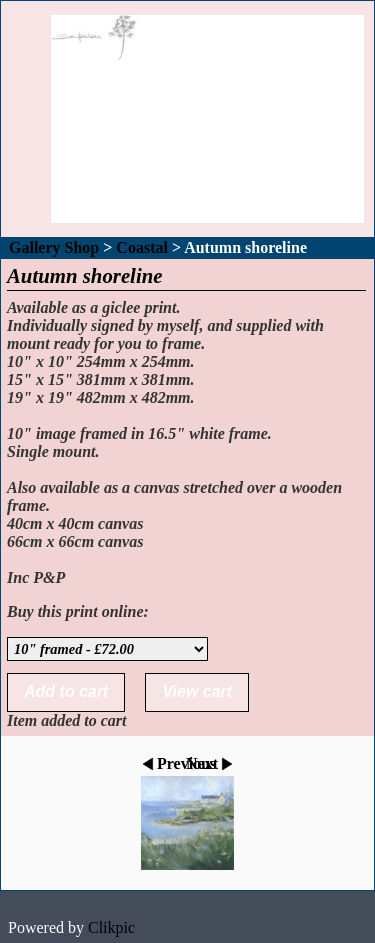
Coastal (142, 247)
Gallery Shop (54, 247)
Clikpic (111, 927)
